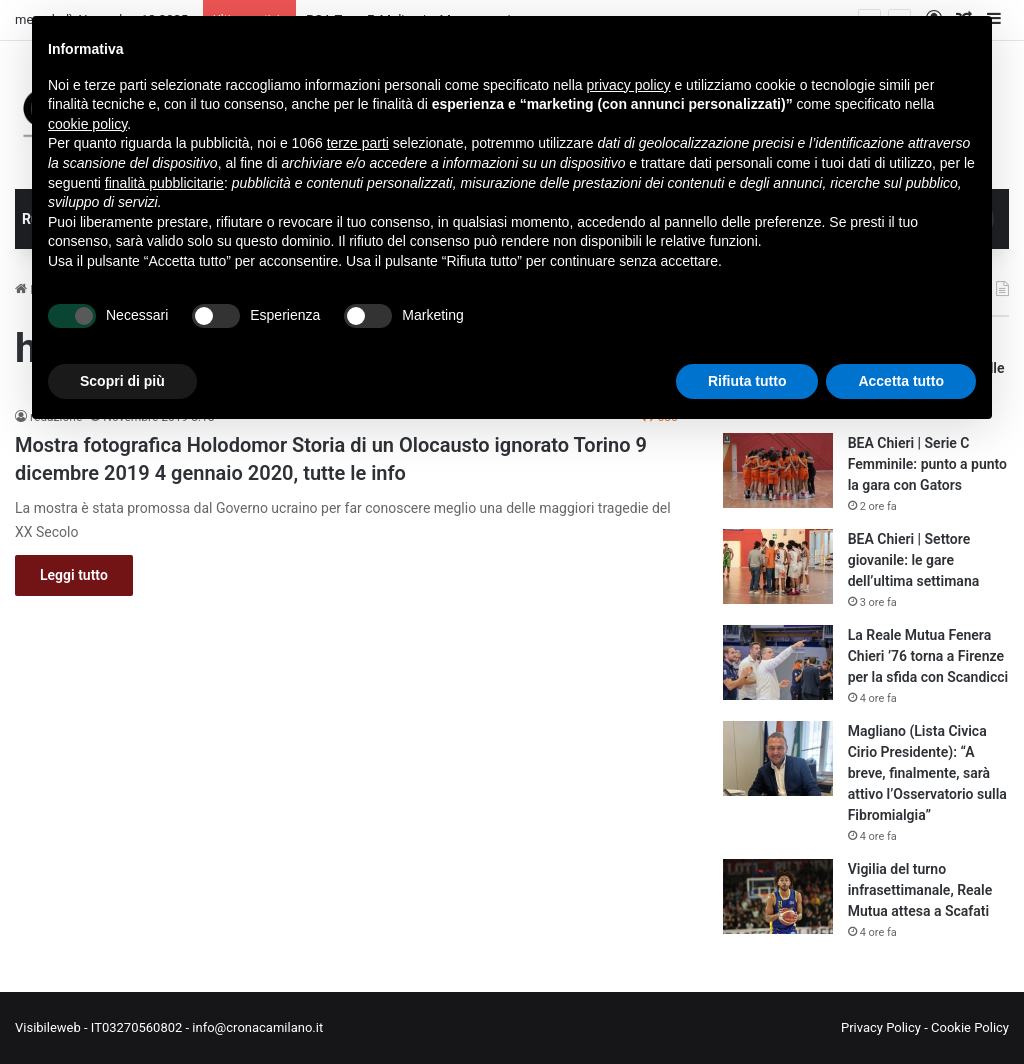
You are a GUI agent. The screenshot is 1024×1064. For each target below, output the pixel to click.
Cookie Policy (970, 1027)
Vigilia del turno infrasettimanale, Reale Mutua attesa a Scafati (920, 890)
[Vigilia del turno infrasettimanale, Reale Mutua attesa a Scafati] (778, 896)
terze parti (358, 143)
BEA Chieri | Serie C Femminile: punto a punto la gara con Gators (927, 464)
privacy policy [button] (629, 85)
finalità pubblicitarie (164, 183)
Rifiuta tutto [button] (747, 381)
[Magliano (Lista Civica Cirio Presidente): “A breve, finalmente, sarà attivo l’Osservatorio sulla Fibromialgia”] (778, 758)
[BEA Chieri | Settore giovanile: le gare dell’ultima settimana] (778, 566)
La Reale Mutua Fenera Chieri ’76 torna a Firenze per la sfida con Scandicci (928, 656)
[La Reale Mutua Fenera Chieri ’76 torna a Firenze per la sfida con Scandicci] (778, 662)
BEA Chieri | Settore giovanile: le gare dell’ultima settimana (914, 560)
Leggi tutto (74, 575)
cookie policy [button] (87, 124)
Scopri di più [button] (122, 381)
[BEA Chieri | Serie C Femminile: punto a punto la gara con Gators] (778, 470)
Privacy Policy (881, 1027)
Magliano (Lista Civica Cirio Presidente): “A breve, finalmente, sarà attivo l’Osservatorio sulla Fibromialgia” (927, 773)
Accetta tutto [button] (901, 381)
